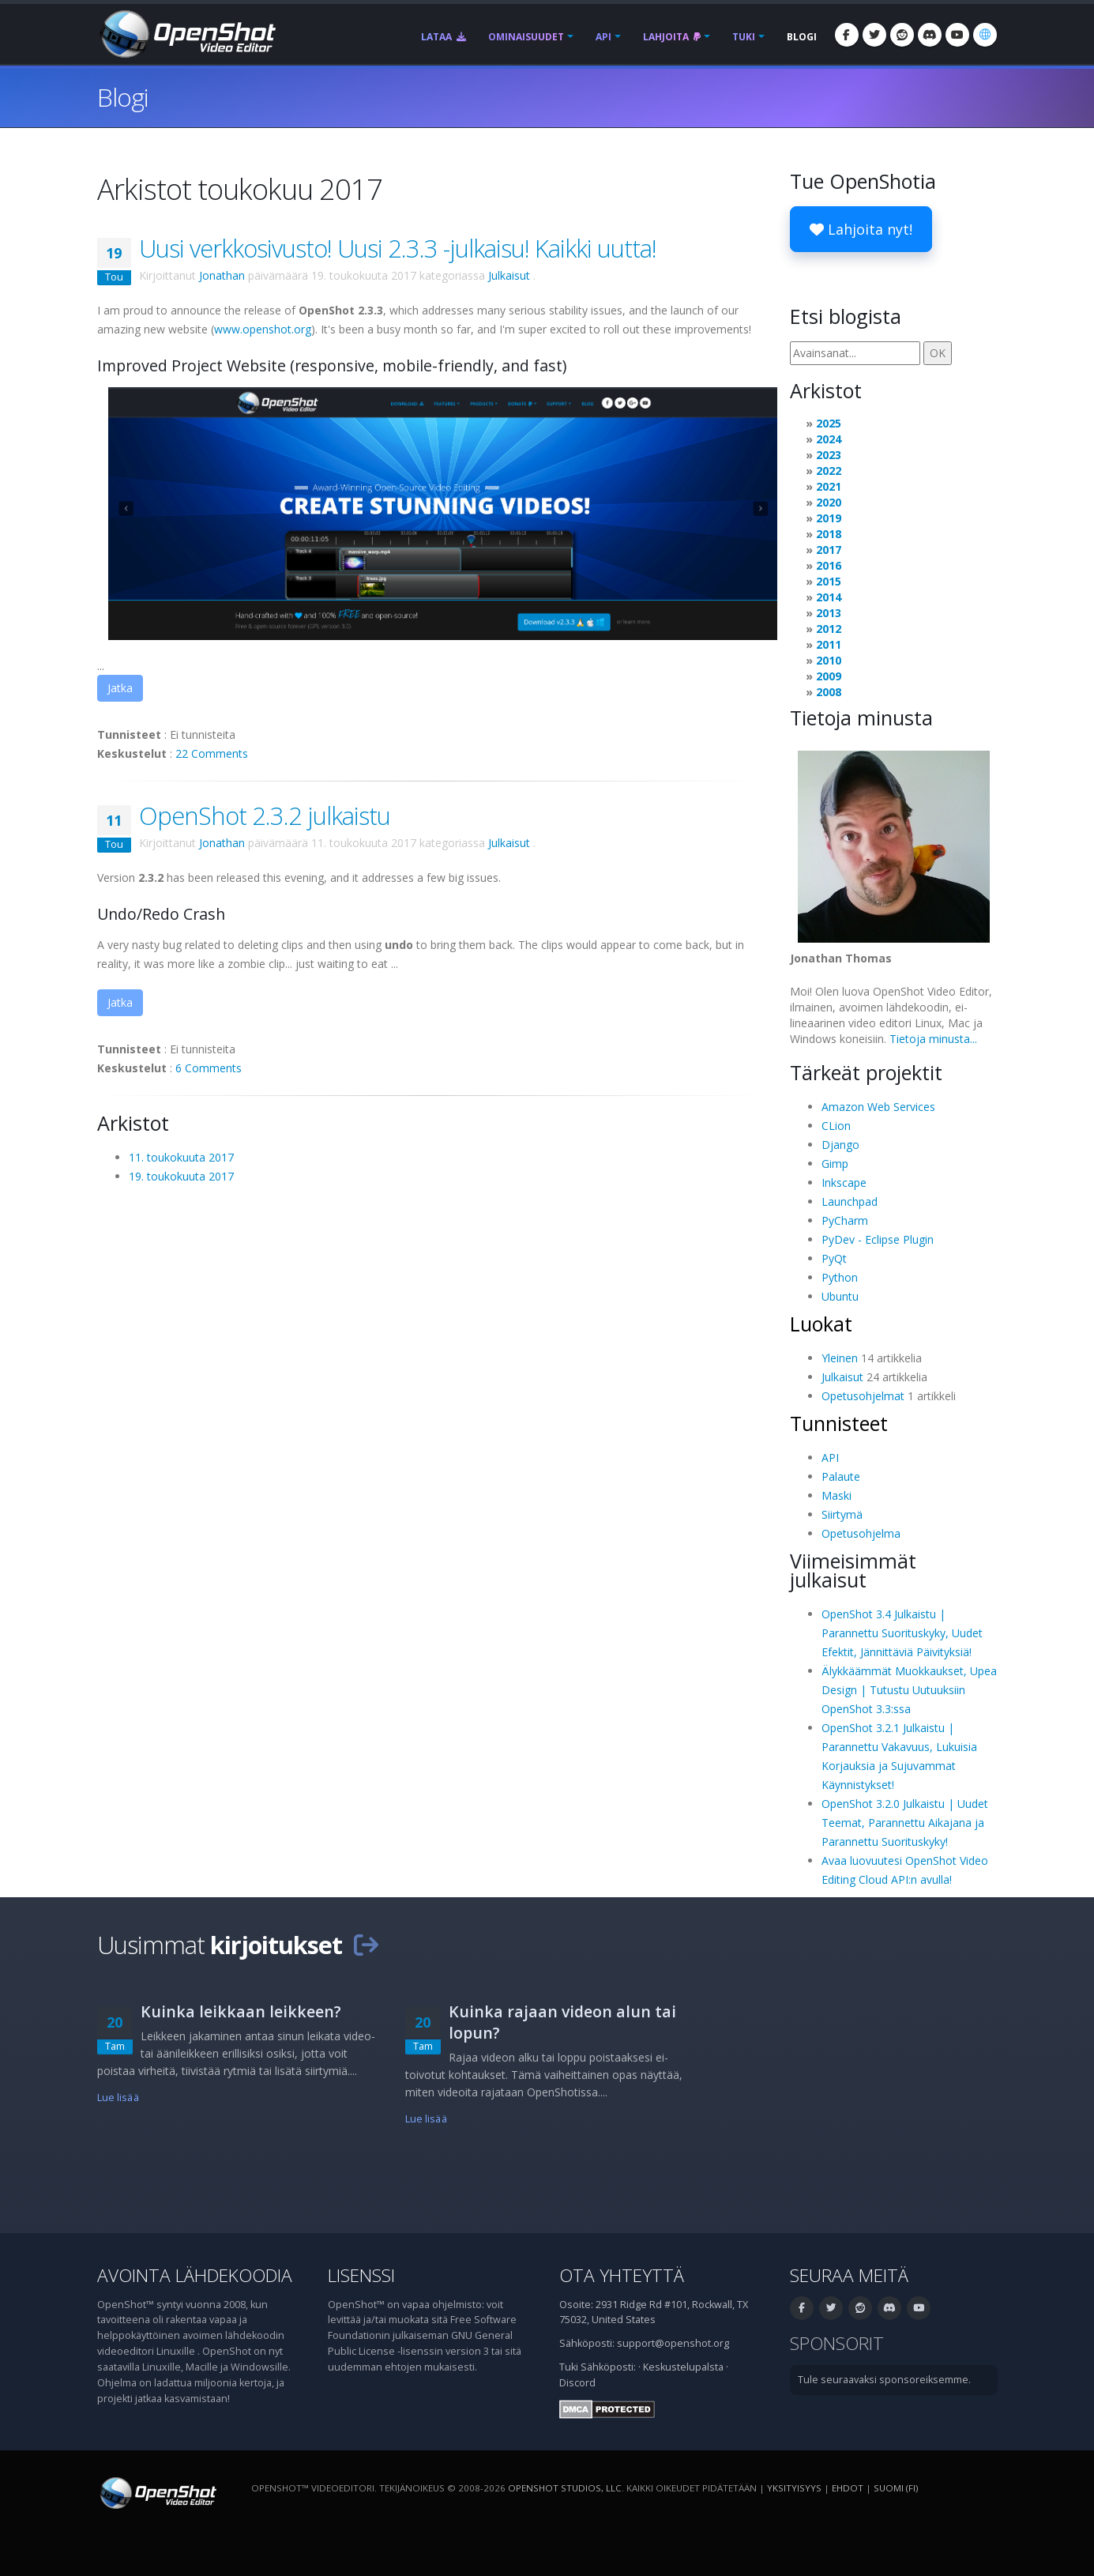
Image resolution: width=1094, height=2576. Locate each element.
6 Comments (208, 1067)
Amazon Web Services (878, 1106)
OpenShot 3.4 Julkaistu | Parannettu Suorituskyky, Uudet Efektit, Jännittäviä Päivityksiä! (902, 1632)
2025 (828, 423)
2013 (828, 612)
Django (840, 1144)
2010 (828, 660)
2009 (828, 676)
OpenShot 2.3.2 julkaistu (264, 815)
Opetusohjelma (860, 1533)
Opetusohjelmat (862, 1395)
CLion (836, 1125)
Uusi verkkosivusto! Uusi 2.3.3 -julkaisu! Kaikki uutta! (397, 248)
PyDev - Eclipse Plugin (877, 1239)
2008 (828, 691)
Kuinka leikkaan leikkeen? (241, 2011)
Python (839, 1277)
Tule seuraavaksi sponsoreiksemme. (884, 2379)
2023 (828, 454)
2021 (828, 486)
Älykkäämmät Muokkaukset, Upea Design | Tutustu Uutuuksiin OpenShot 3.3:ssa (909, 1689)
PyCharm (844, 1220)
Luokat (821, 1323)
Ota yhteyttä (621, 2275)
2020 (828, 502)
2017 (828, 549)
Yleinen (839, 1357)
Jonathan (222, 275)
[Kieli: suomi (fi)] (985, 35)
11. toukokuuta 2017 (181, 1157)
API (603, 36)
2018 (828, 533)
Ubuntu (840, 1296)
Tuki (743, 36)
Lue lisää (118, 2097)
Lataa (443, 36)
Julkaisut (509, 275)
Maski (836, 1495)
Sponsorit (837, 2343)
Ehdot (847, 2488)
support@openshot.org (673, 2343)
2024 (828, 438)
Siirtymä (842, 1514)
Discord (577, 2383)
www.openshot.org (262, 329)
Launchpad (849, 1201)
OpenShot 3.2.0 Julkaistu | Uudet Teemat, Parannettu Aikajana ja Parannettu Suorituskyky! (904, 1822)
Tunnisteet (839, 1423)
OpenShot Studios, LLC (565, 2488)
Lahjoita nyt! (861, 229)
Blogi (802, 36)
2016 (828, 565)
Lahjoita (672, 36)
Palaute (840, 1476)
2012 (828, 628)
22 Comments (211, 753)
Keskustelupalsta (683, 2367)
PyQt (834, 1258)
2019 (828, 517)
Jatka (120, 687)
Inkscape (844, 1182)
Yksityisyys (794, 2488)
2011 (828, 644)
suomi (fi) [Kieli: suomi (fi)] (896, 2488)
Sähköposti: (608, 2367)
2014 (828, 596)
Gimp (834, 1163)
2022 (828, 470)
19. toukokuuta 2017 (181, 1176)
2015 (828, 581)
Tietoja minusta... (933, 1038)
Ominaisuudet (526, 36)
